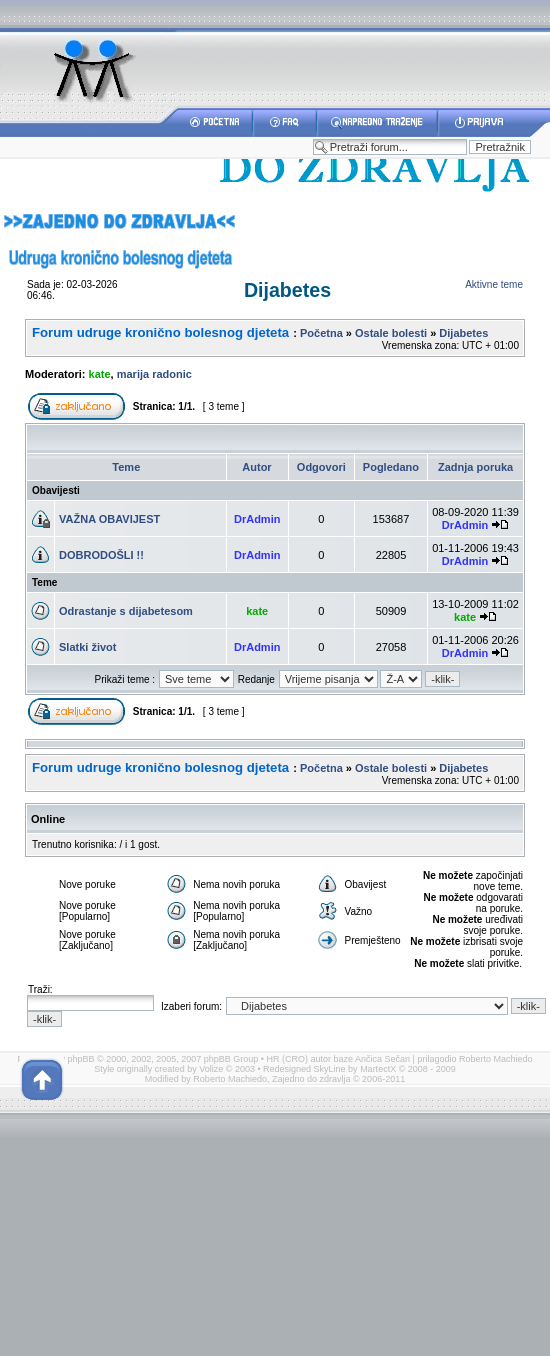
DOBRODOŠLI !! (101, 555)
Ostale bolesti (391, 333)
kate (100, 374)
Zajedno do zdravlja (312, 1079)
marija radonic (154, 374)
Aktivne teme (494, 284)
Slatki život (87, 647)
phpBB (81, 1059)
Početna (321, 333)
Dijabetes (287, 290)
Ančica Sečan (382, 1059)
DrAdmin (257, 519)
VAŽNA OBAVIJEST (109, 519)
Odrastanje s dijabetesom (126, 611)
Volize (211, 1069)
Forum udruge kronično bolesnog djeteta (160, 332)
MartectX (378, 1069)
